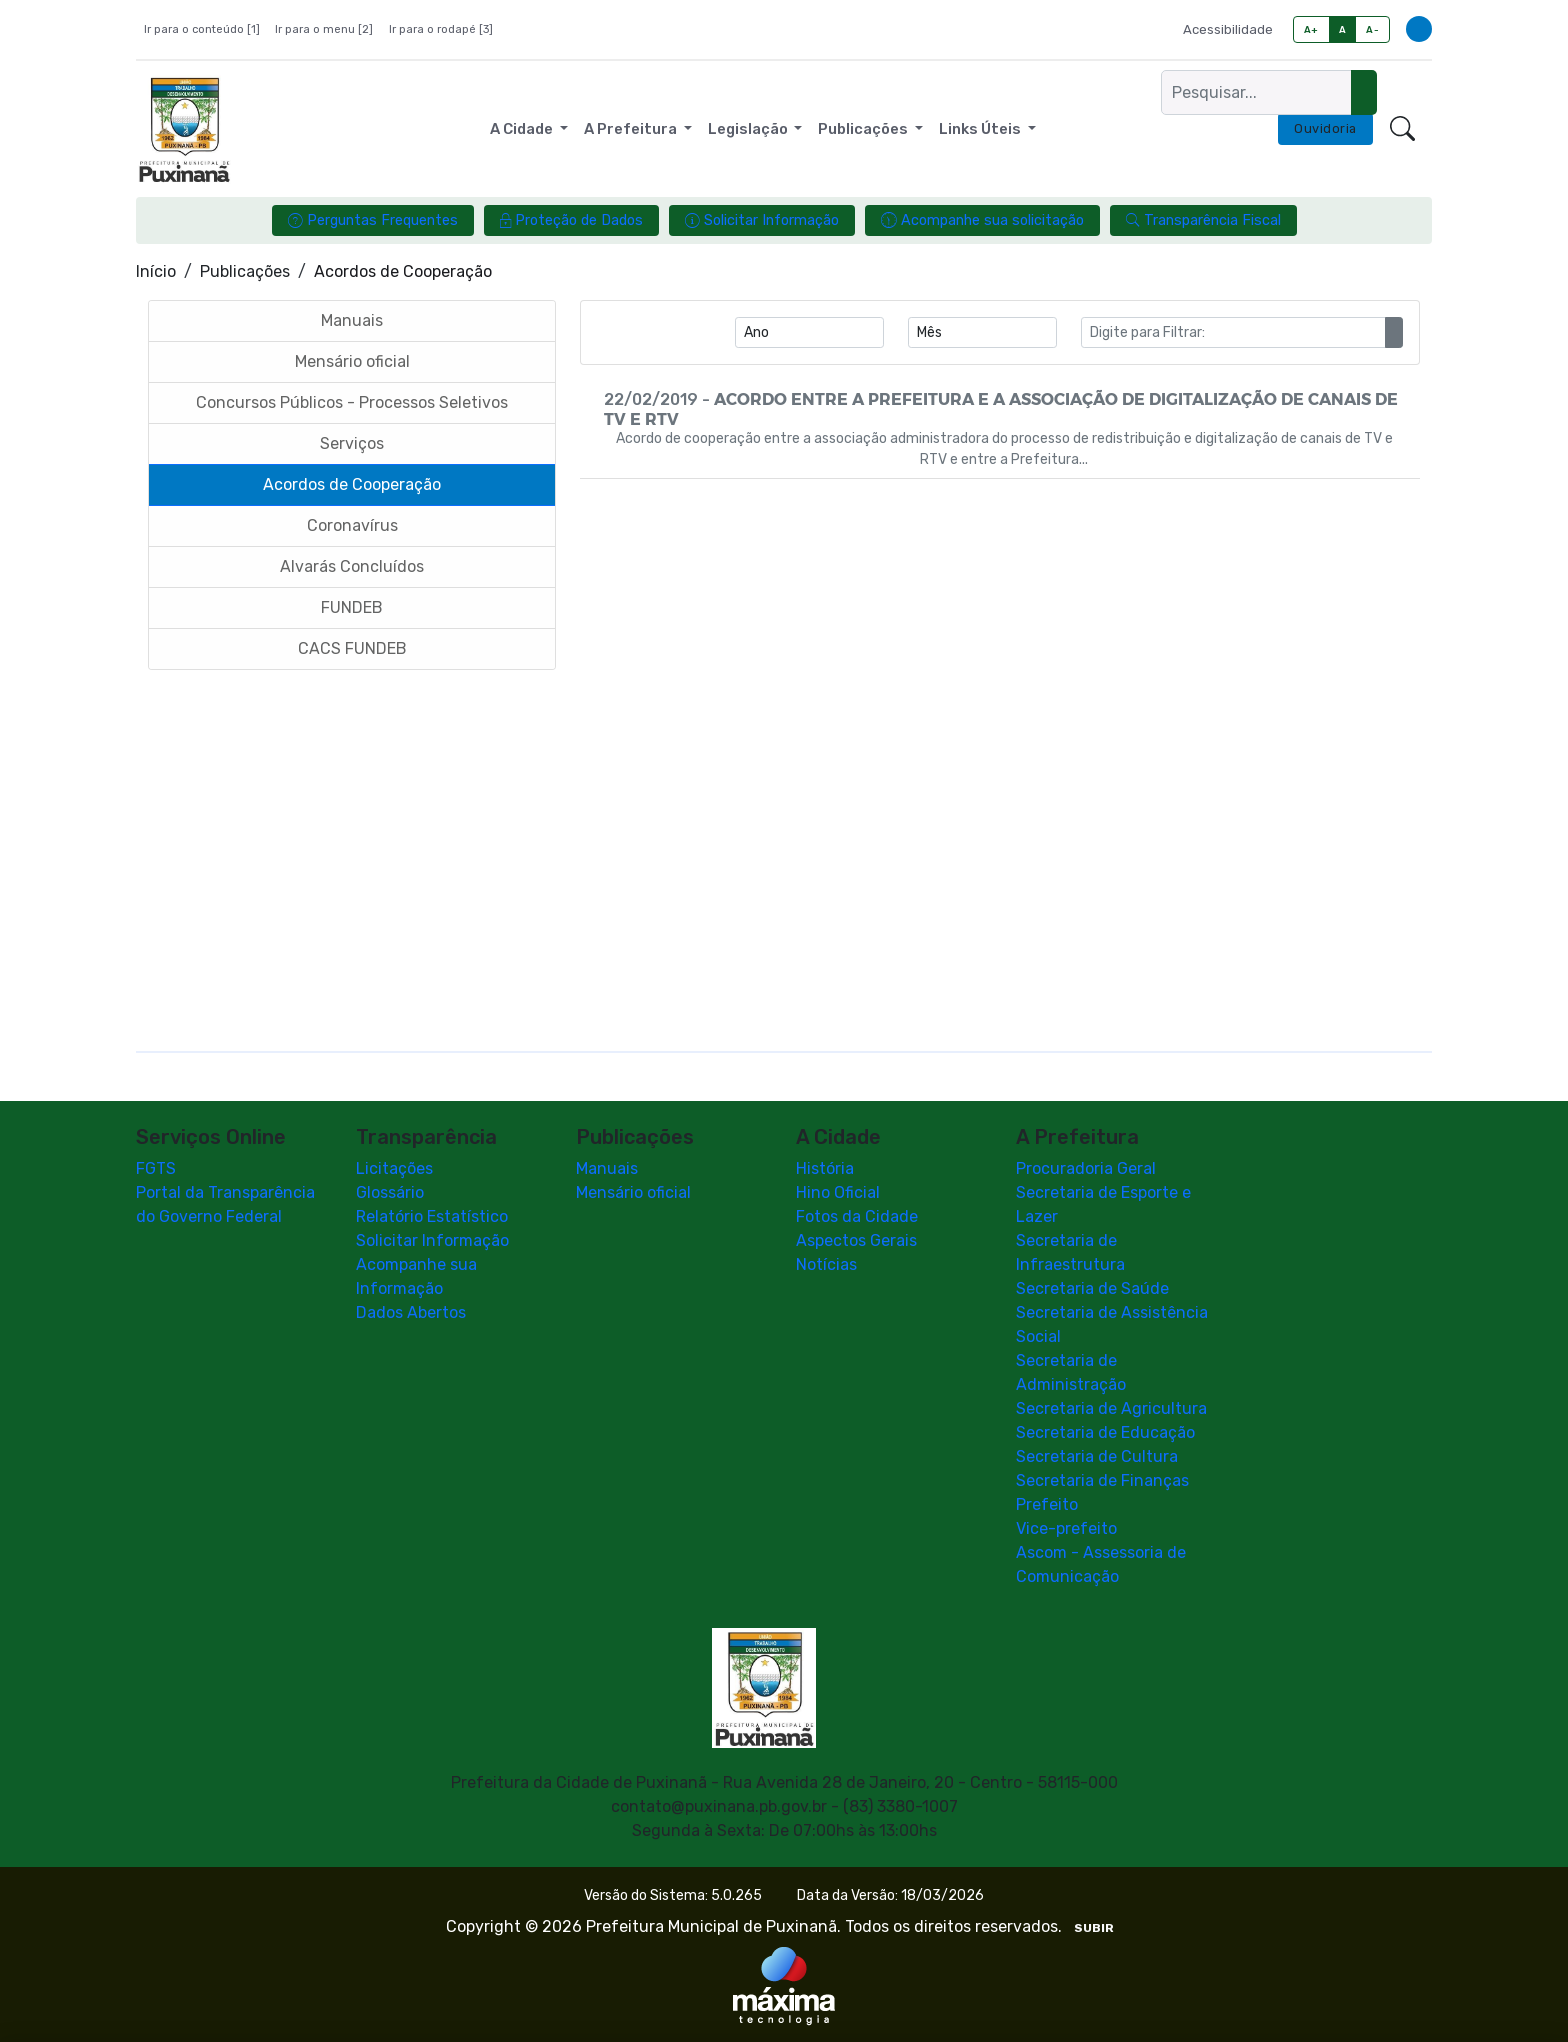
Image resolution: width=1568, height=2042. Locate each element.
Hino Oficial (838, 1192)
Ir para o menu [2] (324, 29)
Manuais (607, 1168)
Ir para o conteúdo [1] (202, 29)
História (825, 1168)
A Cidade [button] (523, 129)
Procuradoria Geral (1086, 1168)
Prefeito (1047, 1504)
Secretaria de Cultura (1097, 1456)
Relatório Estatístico (432, 1216)
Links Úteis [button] (981, 129)
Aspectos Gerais (856, 1240)
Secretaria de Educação (1105, 1432)
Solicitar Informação (432, 1240)
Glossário (390, 1192)
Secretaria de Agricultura (1111, 1408)
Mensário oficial (633, 1192)
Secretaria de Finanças (1102, 1480)
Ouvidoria (1325, 128)
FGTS (156, 1168)
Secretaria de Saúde (1092, 1288)
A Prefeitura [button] (632, 129)
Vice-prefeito (1066, 1528)
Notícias (826, 1264)
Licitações (394, 1168)
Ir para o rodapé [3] (441, 29)
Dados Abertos (411, 1312)
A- (1372, 29)
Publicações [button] (864, 129)
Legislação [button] (749, 129)
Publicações (245, 271)
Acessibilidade (1228, 29)
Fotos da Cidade (857, 1216)
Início (156, 271)
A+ (1311, 29)
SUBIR (1094, 1928)
